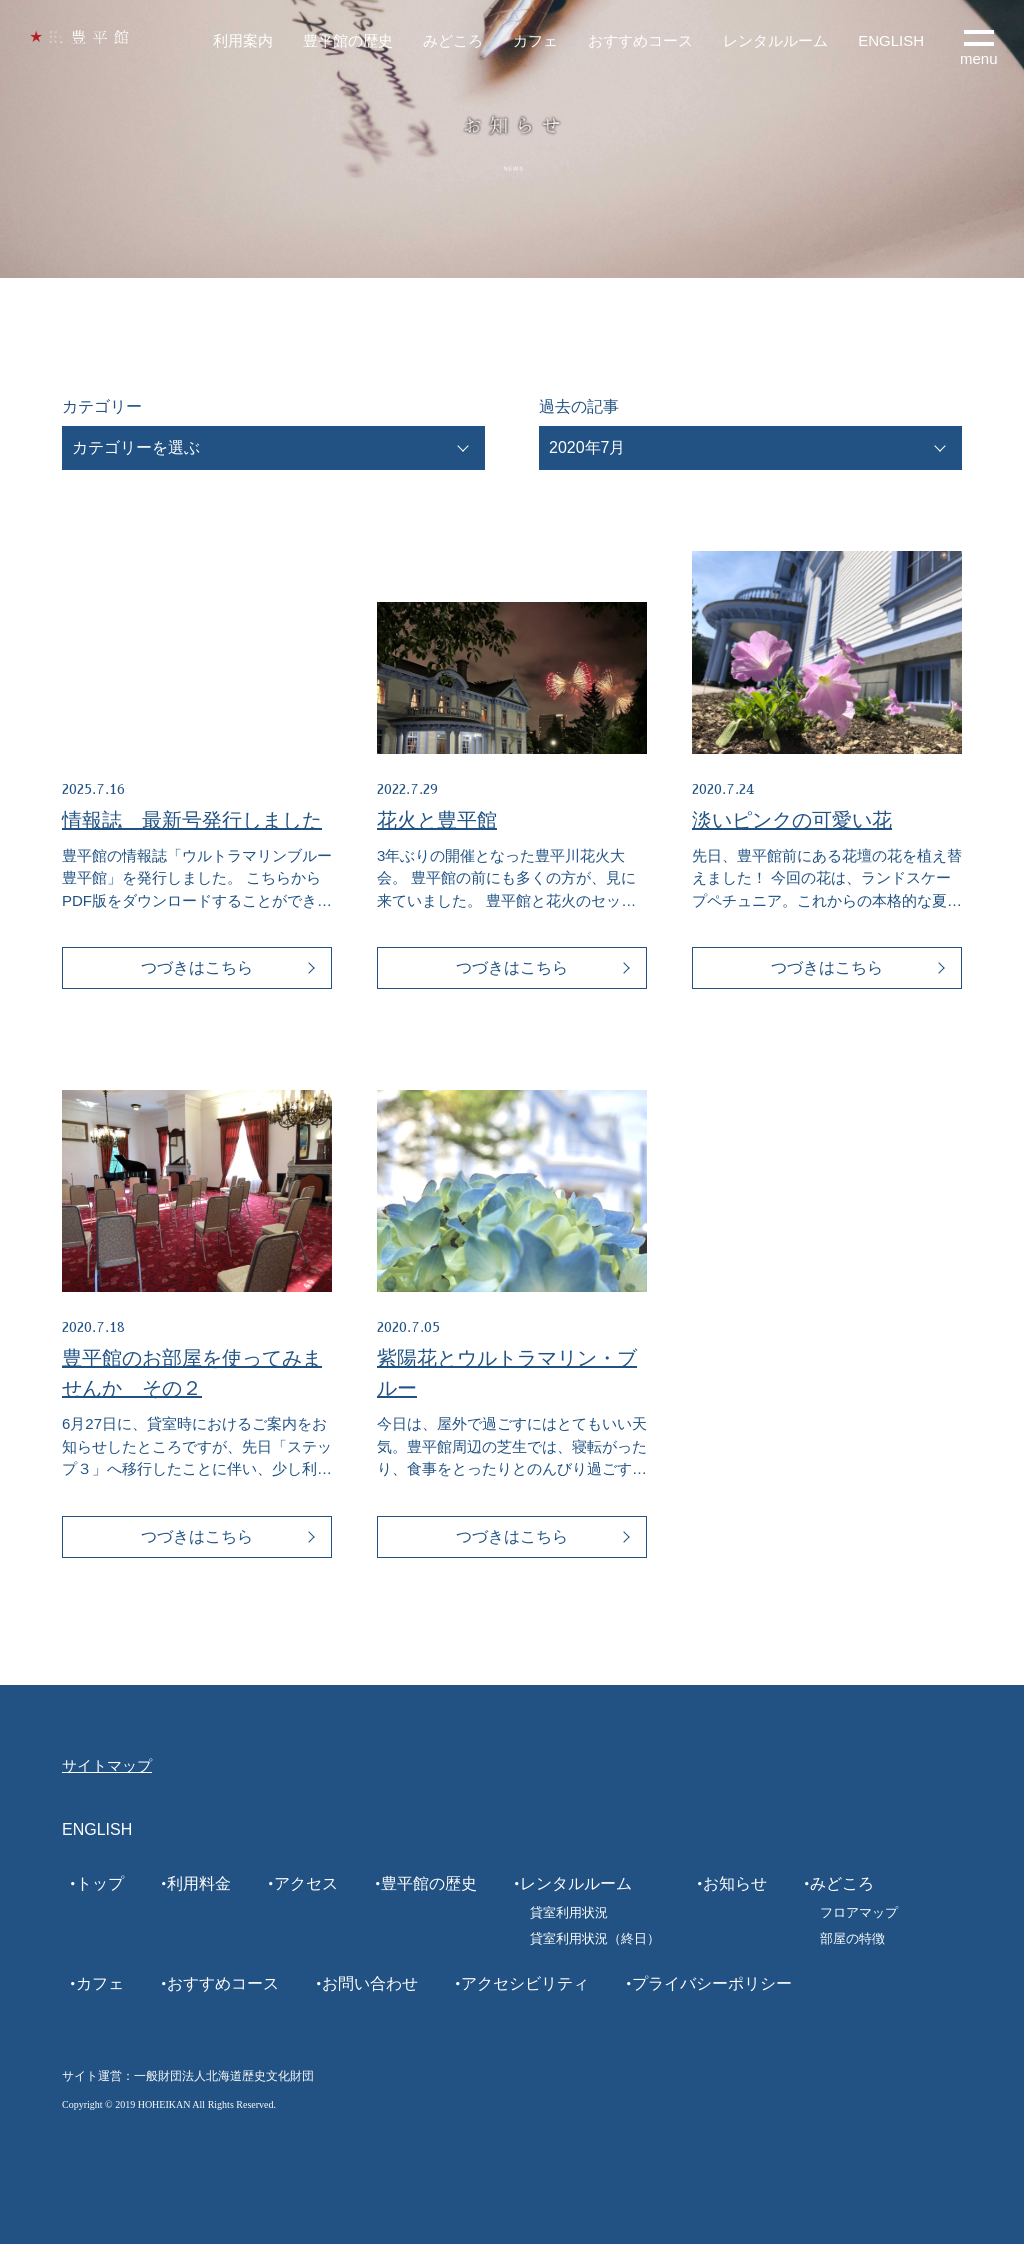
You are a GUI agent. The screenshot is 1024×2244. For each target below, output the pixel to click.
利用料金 (199, 1883)
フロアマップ (859, 1912)
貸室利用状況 (569, 1912)
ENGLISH (891, 40)
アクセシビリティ (525, 1983)
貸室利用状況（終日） (595, 1938)
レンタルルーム (775, 40)
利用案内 (243, 40)
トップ (100, 1883)
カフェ (535, 40)
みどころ (453, 40)
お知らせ (735, 1883)
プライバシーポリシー (712, 1983)
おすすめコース (640, 40)
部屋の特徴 (852, 1938)
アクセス (306, 1883)
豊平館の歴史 (348, 40)
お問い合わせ (370, 1983)
